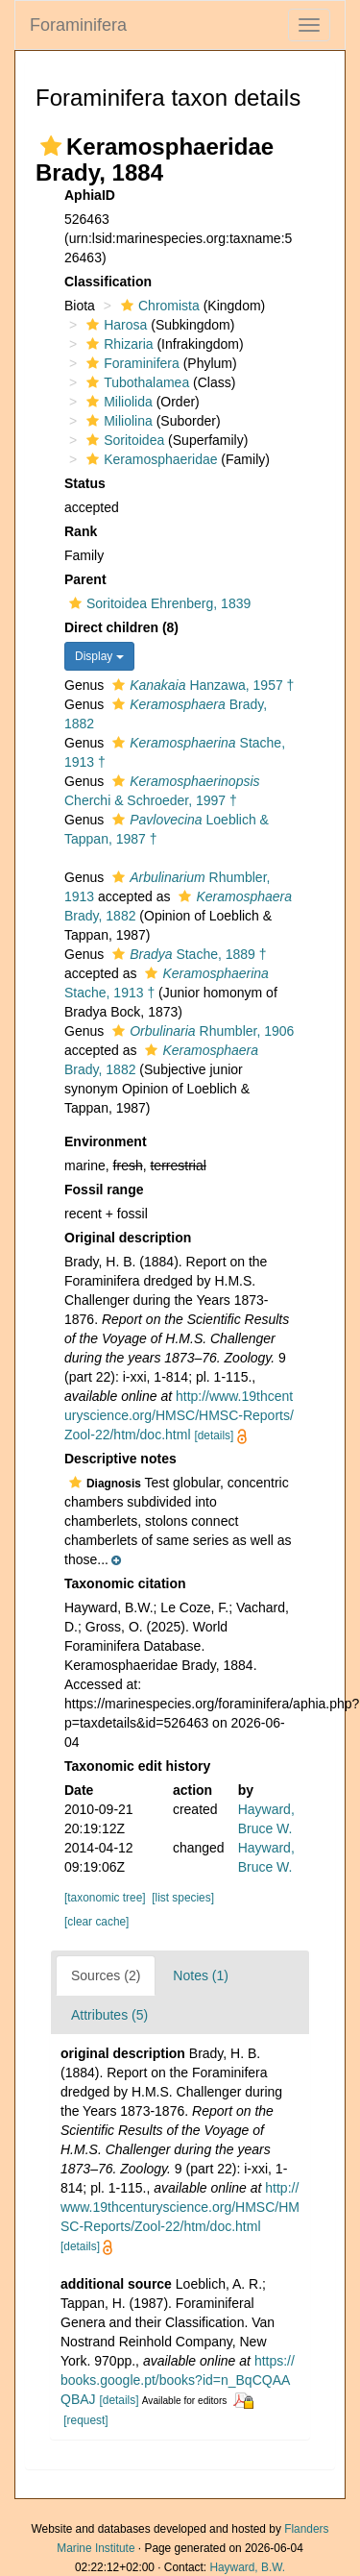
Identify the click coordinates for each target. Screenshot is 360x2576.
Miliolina (117, 421)
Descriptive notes (120, 1458)
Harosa (114, 324)
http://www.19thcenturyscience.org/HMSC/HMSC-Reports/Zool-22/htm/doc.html (179, 1415)
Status (85, 483)
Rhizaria (117, 344)
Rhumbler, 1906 (201, 1031)
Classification (108, 281)
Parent (85, 579)
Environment (105, 1141)
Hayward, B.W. (247, 2567)
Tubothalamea (135, 382)
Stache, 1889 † (187, 954)
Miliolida (117, 401)
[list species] (183, 1897)
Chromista (158, 305)
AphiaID (89, 195)
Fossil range (103, 1189)
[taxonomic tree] (105, 1897)
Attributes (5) (109, 2015)
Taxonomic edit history (137, 1766)
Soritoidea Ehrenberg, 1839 (157, 603)
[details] (213, 1435)
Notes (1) (200, 1975)
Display (99, 656)
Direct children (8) (121, 627)
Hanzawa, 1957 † (201, 685)
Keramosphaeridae (149, 459)
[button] (51, 146)
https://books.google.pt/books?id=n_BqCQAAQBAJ (177, 2380)
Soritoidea (123, 440)
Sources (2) (105, 1975)
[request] (85, 2420)
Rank (80, 531)
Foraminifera (78, 25)
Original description (127, 1237)
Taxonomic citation (125, 1583)
